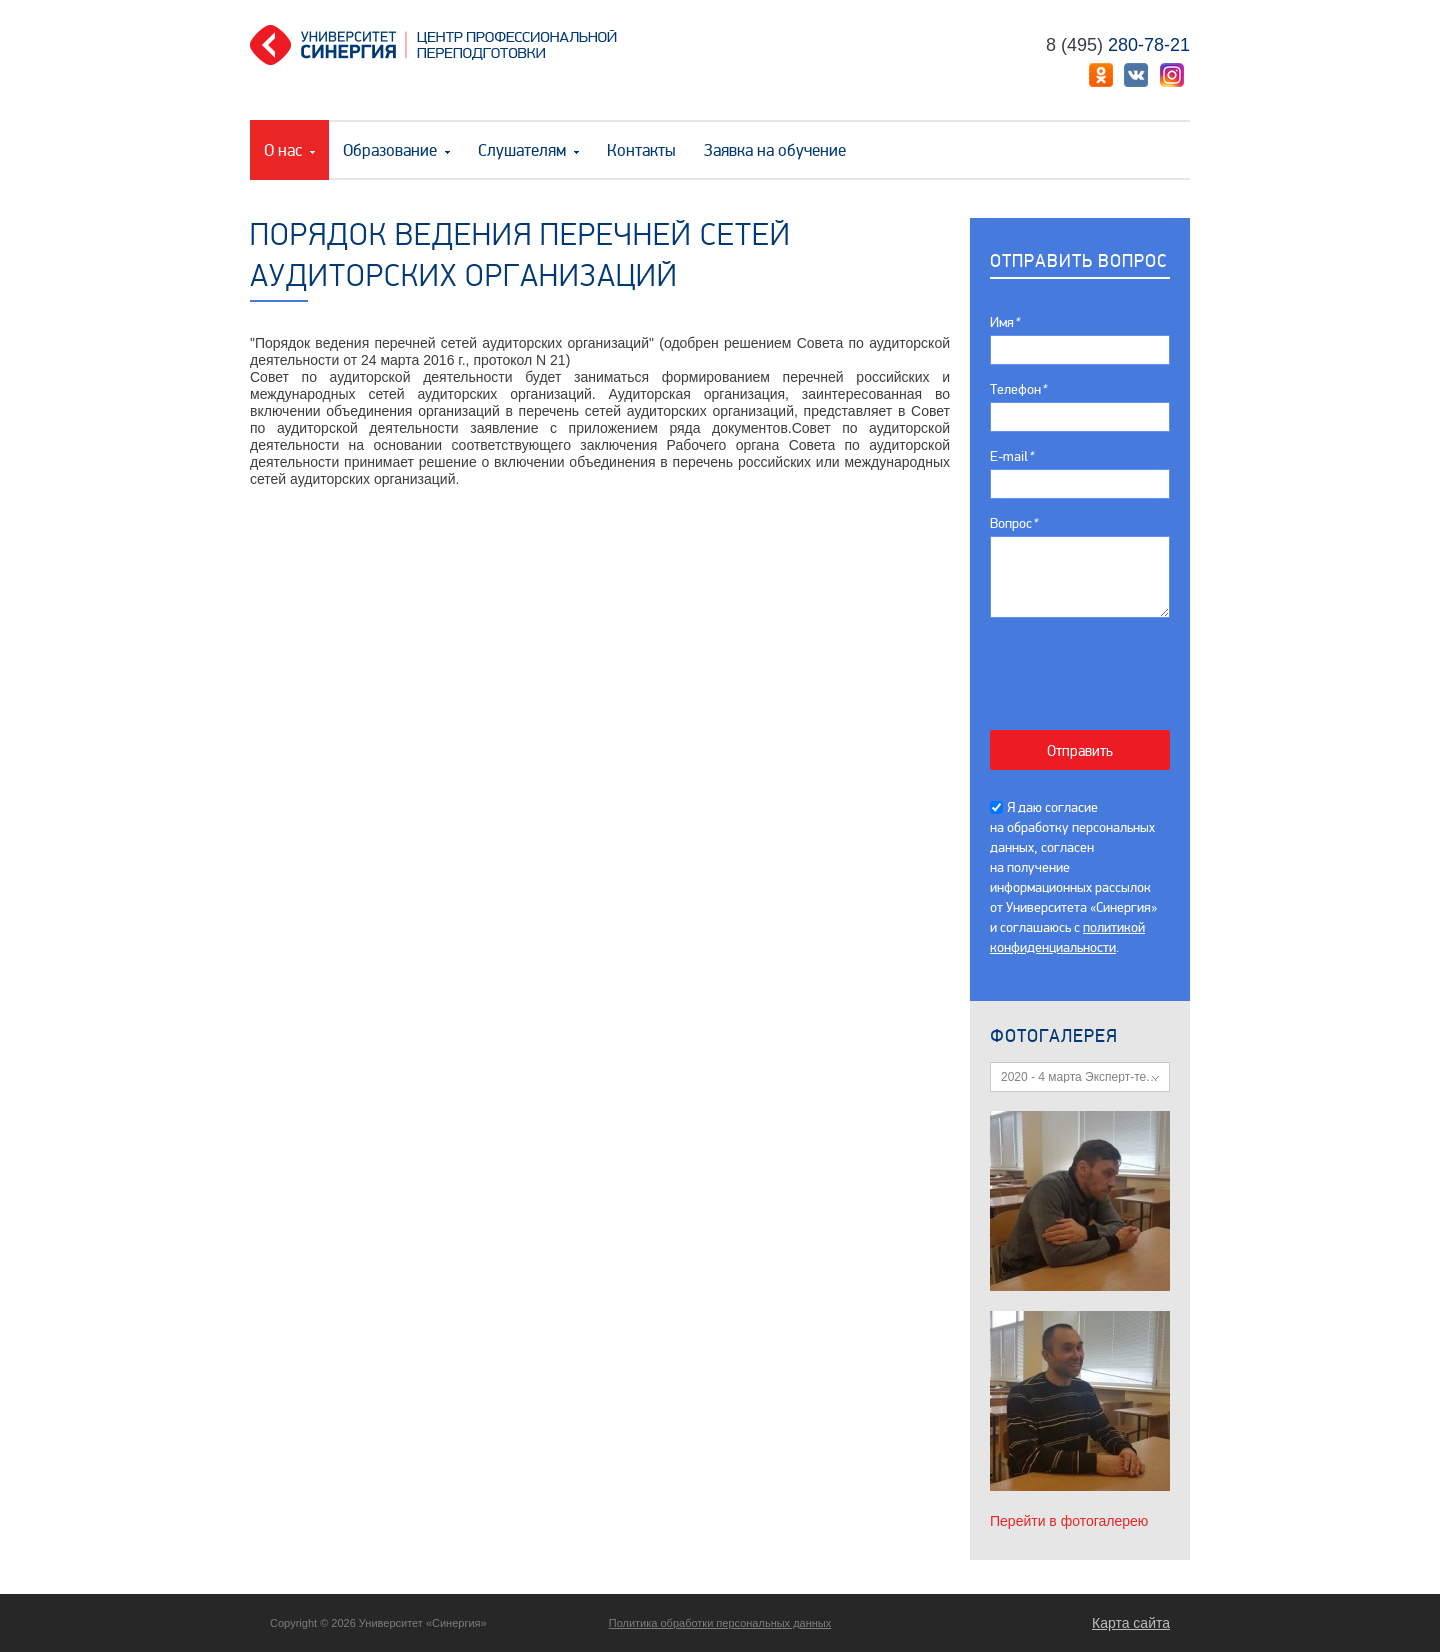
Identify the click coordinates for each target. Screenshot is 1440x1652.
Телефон (1018, 389)
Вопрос (1013, 523)
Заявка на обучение (775, 150)
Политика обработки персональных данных (720, 1623)
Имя (1004, 322)
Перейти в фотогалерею (1069, 1521)
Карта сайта (1131, 1623)
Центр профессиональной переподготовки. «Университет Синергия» (441, 45)
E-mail (1011, 456)
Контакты (641, 150)
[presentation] (1090, 663)
